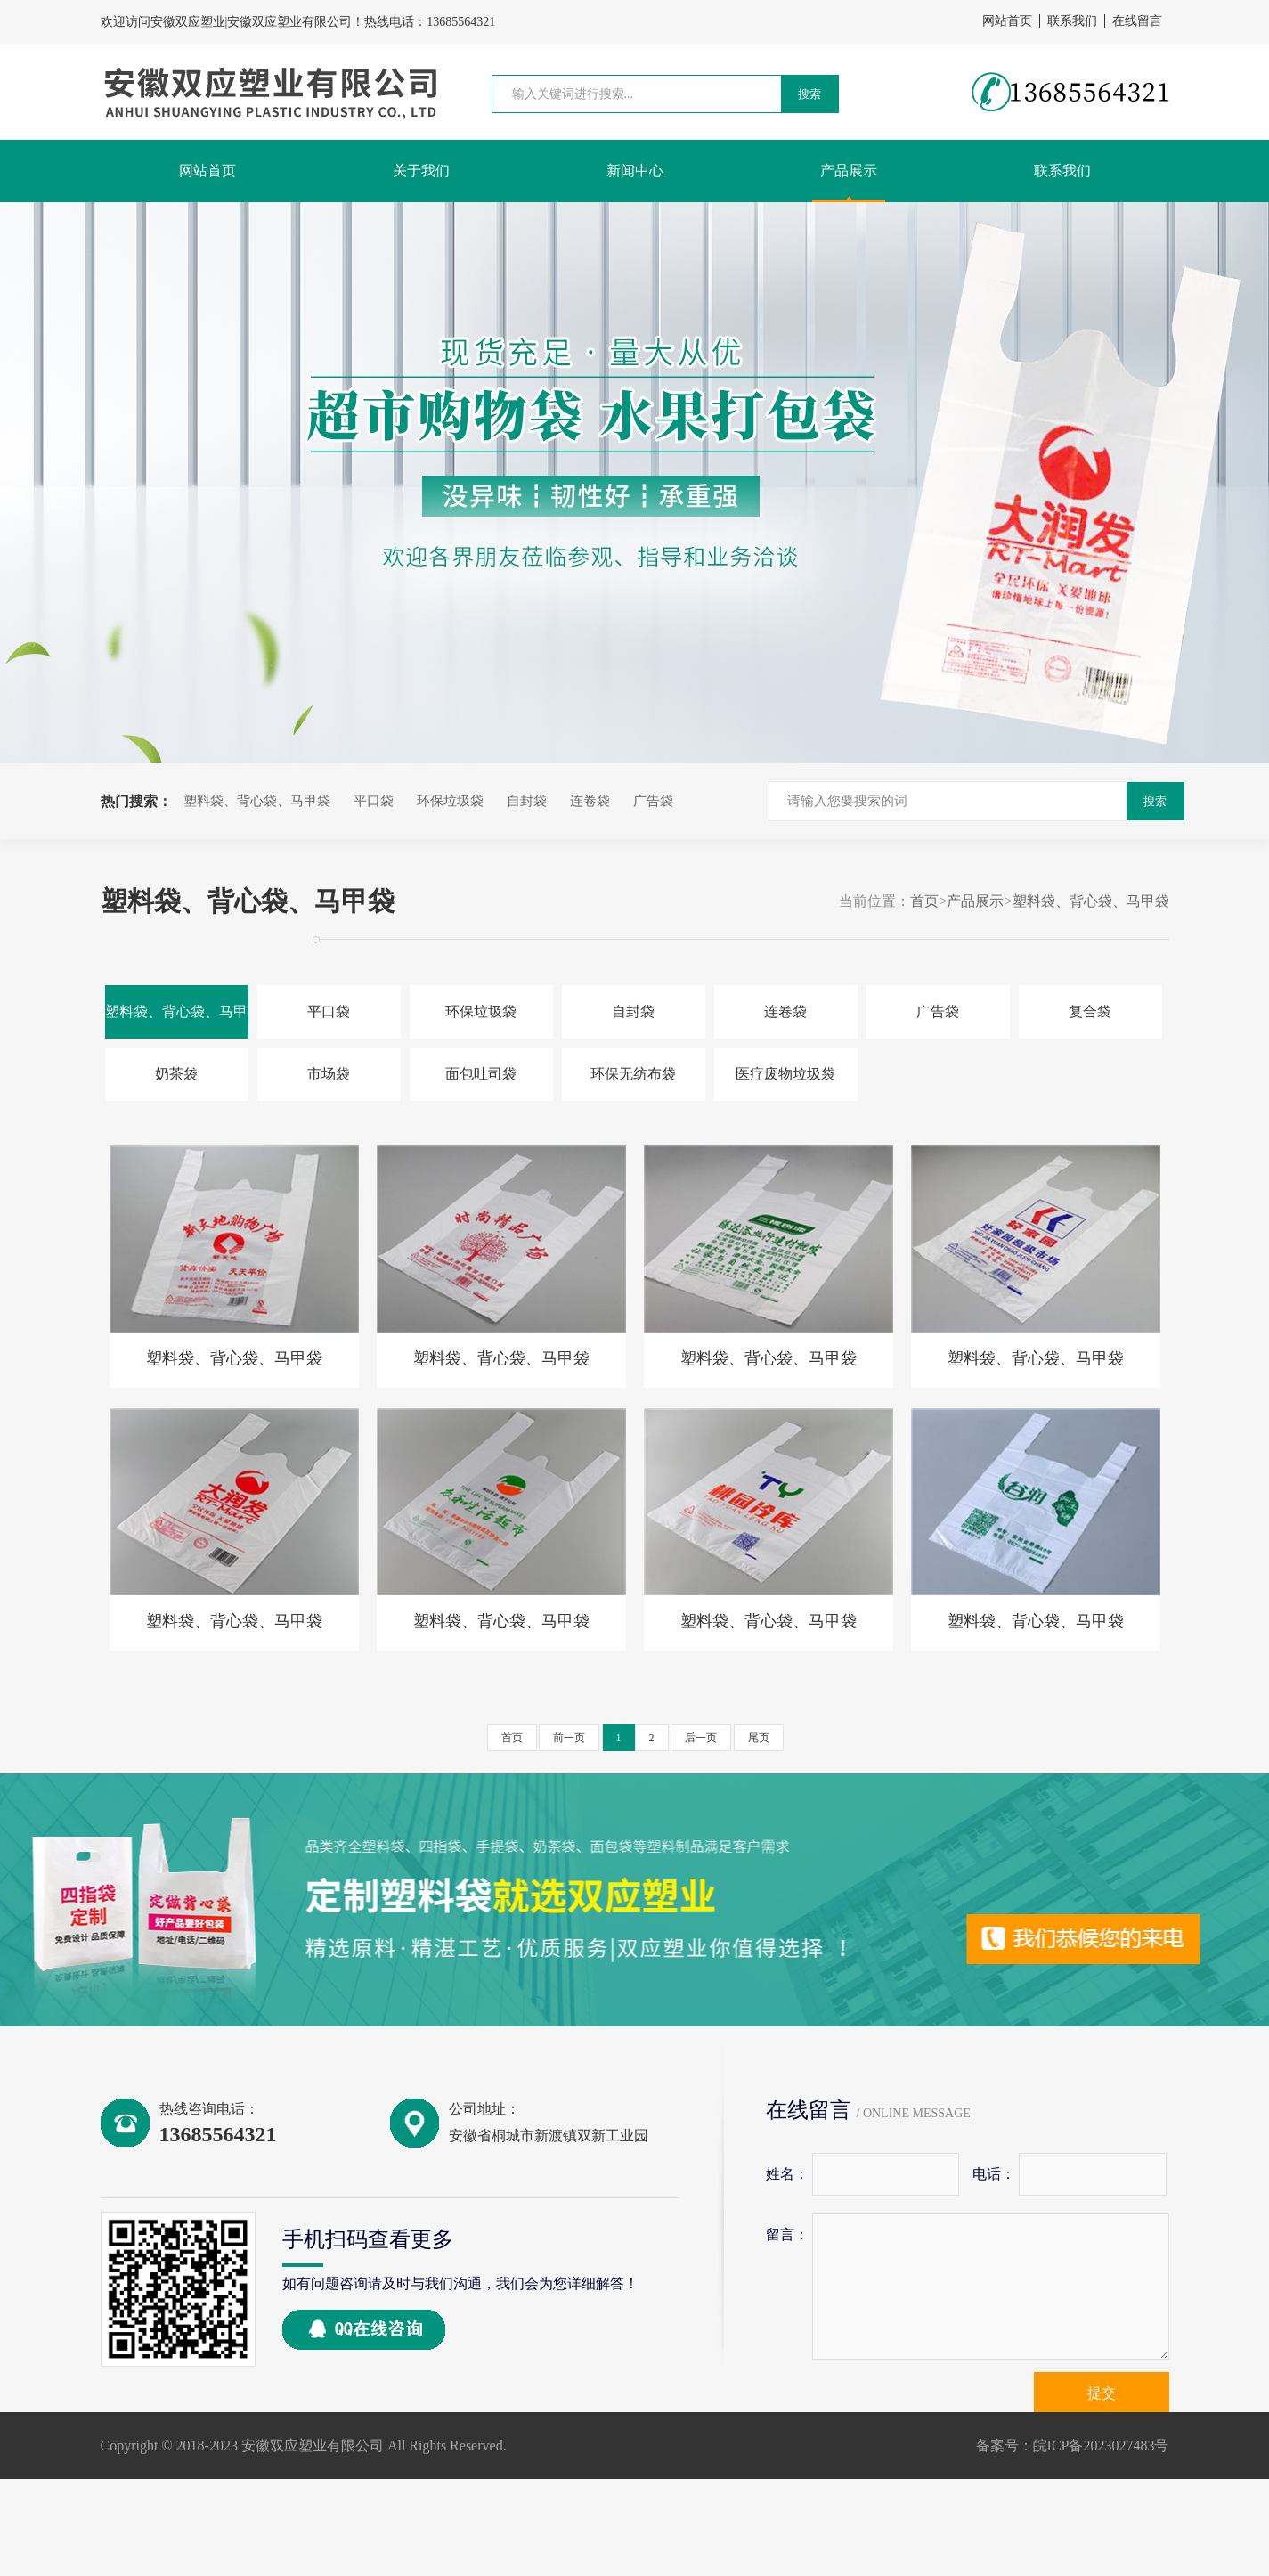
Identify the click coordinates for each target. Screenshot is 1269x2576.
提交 (1101, 2393)
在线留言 (1137, 21)
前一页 (569, 1738)
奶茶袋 (176, 1073)
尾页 (758, 1738)
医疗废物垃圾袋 (785, 1073)
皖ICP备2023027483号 (1101, 2445)
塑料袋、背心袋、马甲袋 (256, 801)
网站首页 (1007, 21)
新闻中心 (634, 170)
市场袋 (328, 1073)
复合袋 (1090, 1011)
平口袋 (374, 801)
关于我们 (421, 170)
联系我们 (1072, 21)
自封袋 (527, 801)
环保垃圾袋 (450, 801)
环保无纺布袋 (633, 1073)
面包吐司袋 (481, 1073)
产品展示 (848, 170)
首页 (924, 901)
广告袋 (653, 801)
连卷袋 (590, 801)
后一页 (701, 1738)
